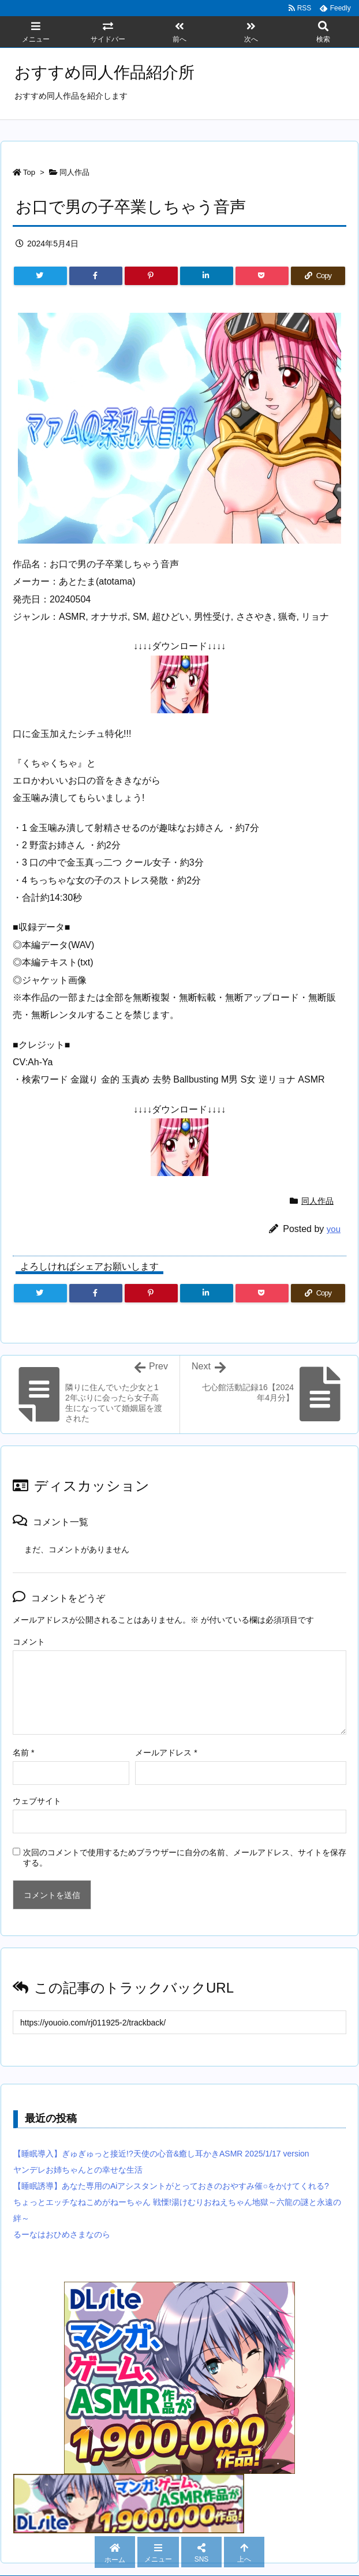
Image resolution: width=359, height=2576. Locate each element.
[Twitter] (40, 276)
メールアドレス (166, 1752)
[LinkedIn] (206, 276)
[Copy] (318, 276)
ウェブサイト (37, 1801)
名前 (23, 1752)
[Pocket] (262, 276)
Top (29, 172)
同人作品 (74, 172)
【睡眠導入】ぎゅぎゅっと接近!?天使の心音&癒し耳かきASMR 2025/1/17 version (161, 2153)
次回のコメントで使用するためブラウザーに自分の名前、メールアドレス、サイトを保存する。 (184, 1857)
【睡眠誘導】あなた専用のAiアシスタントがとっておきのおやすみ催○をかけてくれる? (171, 2186)
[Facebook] (95, 276)
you (334, 1229)
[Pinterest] (151, 276)
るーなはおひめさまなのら (61, 2234)
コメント (29, 1641)
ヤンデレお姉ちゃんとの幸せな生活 (78, 2169)
